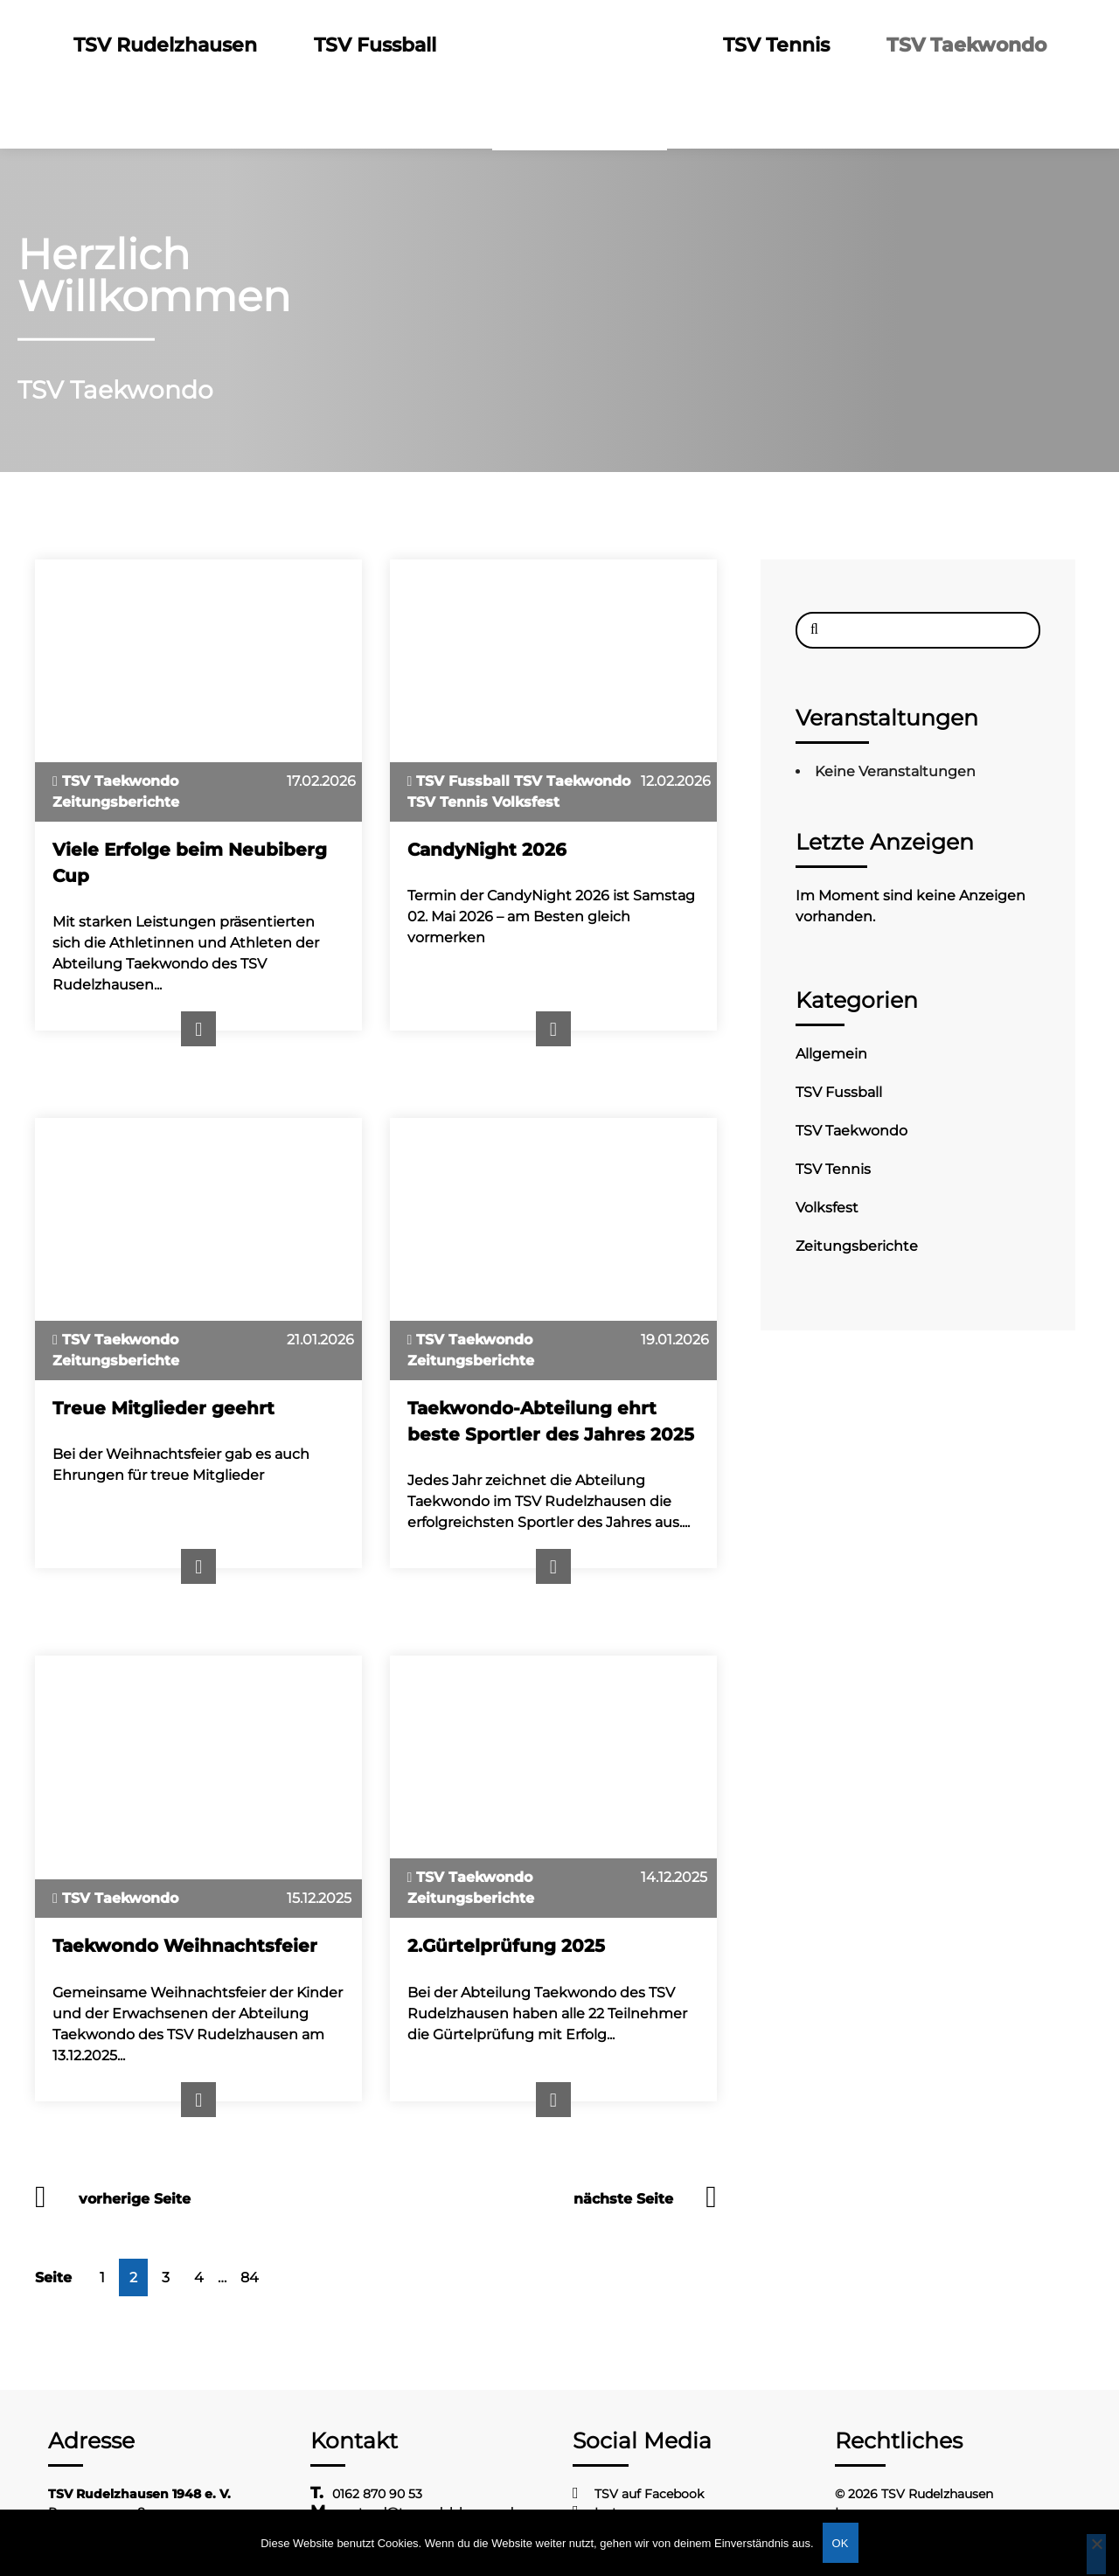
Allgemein (831, 1053)
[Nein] (1096, 2554)
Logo (581, 45)
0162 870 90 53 (377, 2494)
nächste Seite (623, 2199)
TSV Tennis (778, 45)
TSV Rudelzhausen (168, 45)
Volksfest (827, 1207)
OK (840, 2543)
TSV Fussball (377, 45)
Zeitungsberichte (857, 1246)
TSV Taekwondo (965, 45)
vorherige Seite (135, 2199)
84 (249, 2277)
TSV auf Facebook (649, 2494)
